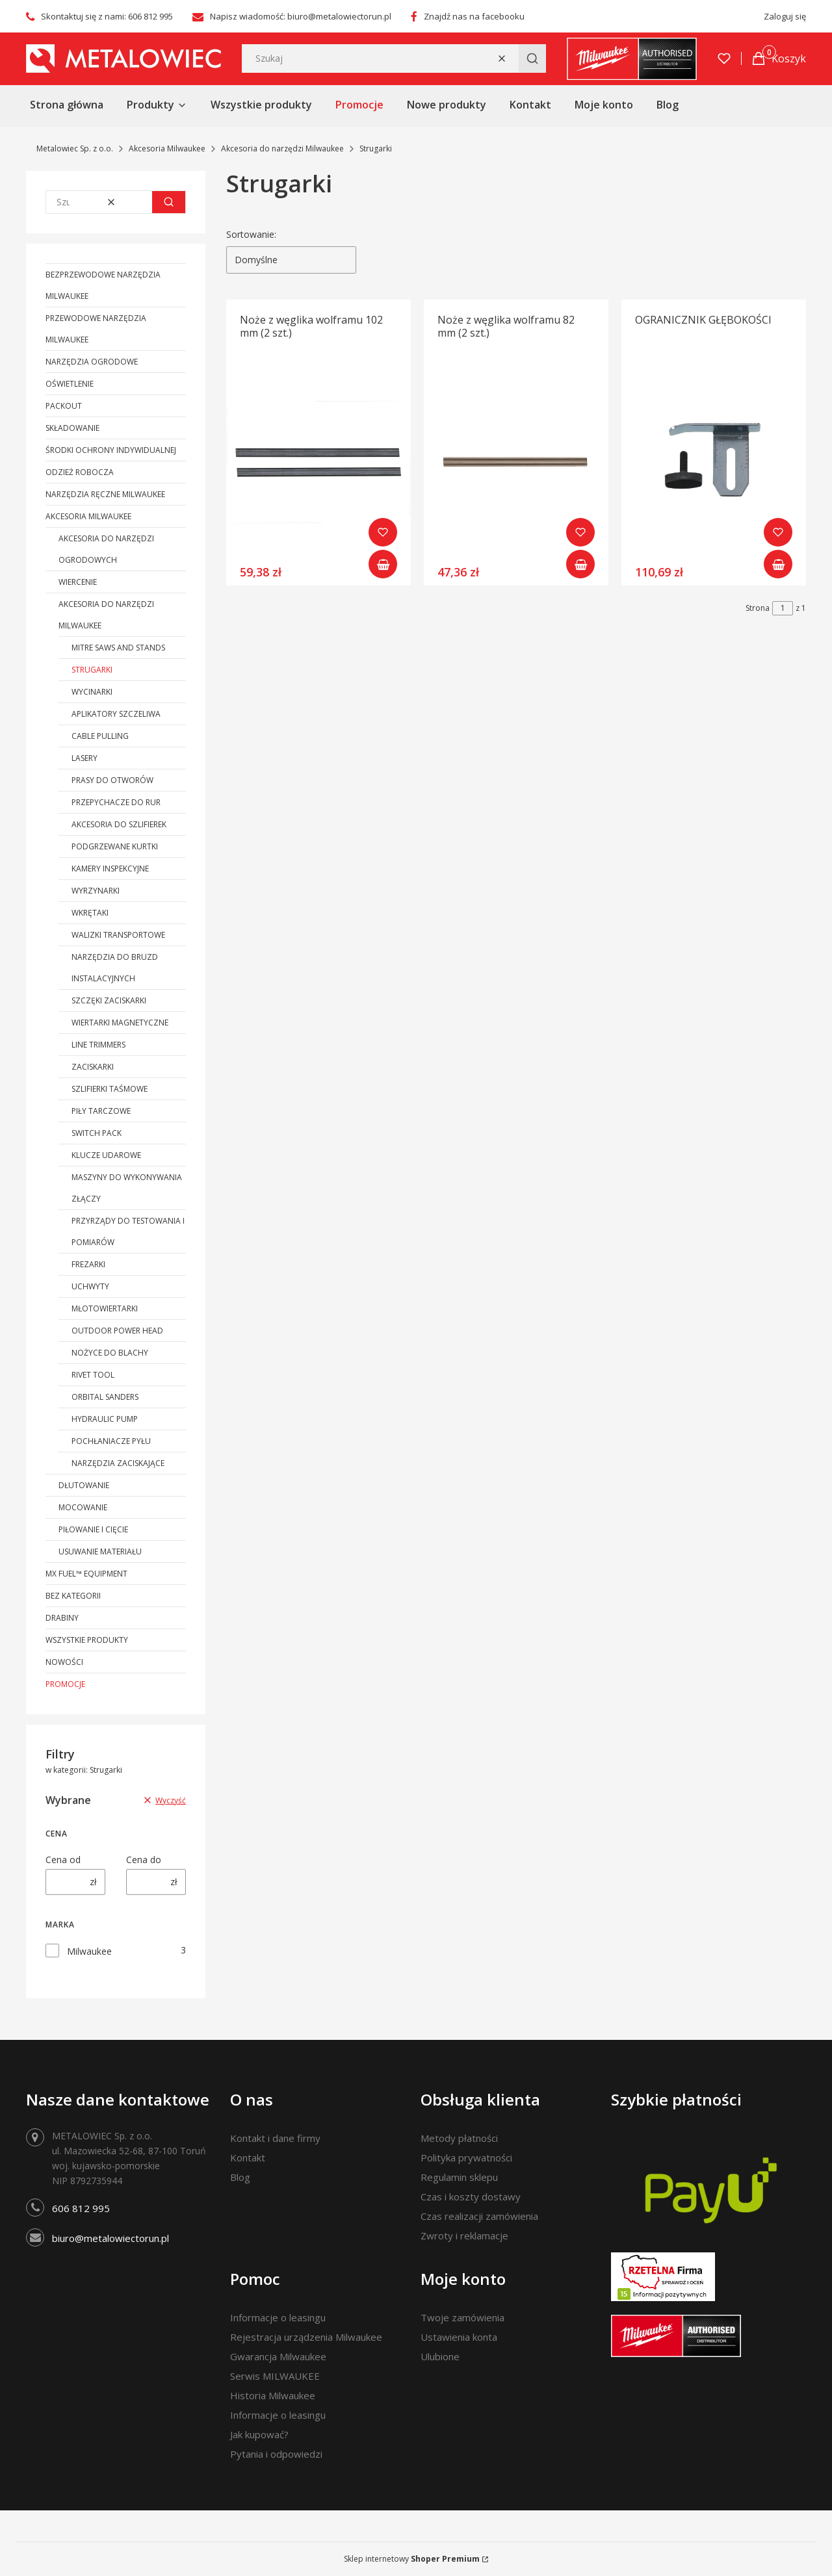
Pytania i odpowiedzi (276, 2453)
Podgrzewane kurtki (115, 846)
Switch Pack (97, 1133)
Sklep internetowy (412, 2558)
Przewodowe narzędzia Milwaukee (96, 329)
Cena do (143, 1859)
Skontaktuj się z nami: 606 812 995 (107, 16)
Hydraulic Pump (105, 1418)
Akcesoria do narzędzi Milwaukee (282, 148)
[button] (532, 58)
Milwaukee (89, 1951)
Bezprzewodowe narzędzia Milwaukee (103, 285)
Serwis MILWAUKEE (275, 2375)
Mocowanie (82, 1507)
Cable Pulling (100, 735)
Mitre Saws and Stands (118, 647)
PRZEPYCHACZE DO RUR (116, 802)
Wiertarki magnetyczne (120, 1022)
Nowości (64, 1662)
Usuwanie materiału (100, 1551)
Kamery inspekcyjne (110, 868)
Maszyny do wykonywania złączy (127, 1188)
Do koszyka (383, 564)
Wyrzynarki (96, 890)
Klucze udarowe (106, 1155)
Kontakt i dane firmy (275, 2138)
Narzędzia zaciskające (118, 1463)
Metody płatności (459, 2138)
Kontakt (247, 2157)
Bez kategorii (73, 1595)
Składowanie (72, 427)
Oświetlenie (70, 383)
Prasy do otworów (112, 780)
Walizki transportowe (118, 934)
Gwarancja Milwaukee (278, 2356)
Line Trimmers (98, 1044)
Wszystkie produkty (87, 1639)
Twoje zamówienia (462, 2317)
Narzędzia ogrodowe (92, 361)
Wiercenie (77, 581)
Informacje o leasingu (278, 2317)
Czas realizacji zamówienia (479, 2215)
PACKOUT (64, 405)
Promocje (65, 1684)
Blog (240, 2176)
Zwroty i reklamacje (464, 2235)
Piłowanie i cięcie (93, 1529)
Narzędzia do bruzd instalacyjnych (115, 967)
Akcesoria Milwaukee (167, 148)
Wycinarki (92, 691)
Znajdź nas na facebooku (474, 16)
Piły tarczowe (101, 1110)
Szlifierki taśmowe (110, 1088)
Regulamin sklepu (459, 2176)
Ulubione (440, 2356)
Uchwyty (90, 1286)
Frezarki (88, 1264)
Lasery (85, 758)
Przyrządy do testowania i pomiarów (128, 1231)
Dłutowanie (83, 1485)
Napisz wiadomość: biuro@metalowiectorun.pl (300, 16)
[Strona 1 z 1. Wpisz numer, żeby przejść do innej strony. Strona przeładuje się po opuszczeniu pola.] (782, 608)
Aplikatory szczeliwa (116, 713)
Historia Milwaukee (272, 2395)
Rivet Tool (93, 1374)
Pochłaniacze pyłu (111, 1441)
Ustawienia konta (459, 2336)
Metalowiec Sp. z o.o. (74, 148)
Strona (758, 607)
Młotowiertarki (105, 1308)
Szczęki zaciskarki (109, 1000)
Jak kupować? (259, 2434)
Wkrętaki (90, 912)
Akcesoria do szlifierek (119, 824)
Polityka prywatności (466, 2157)
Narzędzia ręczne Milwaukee (105, 494)
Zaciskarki (93, 1066)
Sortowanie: (251, 234)
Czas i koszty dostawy (471, 2196)
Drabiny (62, 1617)
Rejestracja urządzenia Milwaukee (306, 2336)
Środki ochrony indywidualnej (111, 450)
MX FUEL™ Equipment (86, 1573)
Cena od (63, 1859)
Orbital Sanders (105, 1396)
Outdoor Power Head (117, 1330)
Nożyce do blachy (110, 1352)
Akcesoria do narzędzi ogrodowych (106, 549)
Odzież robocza (80, 472)
